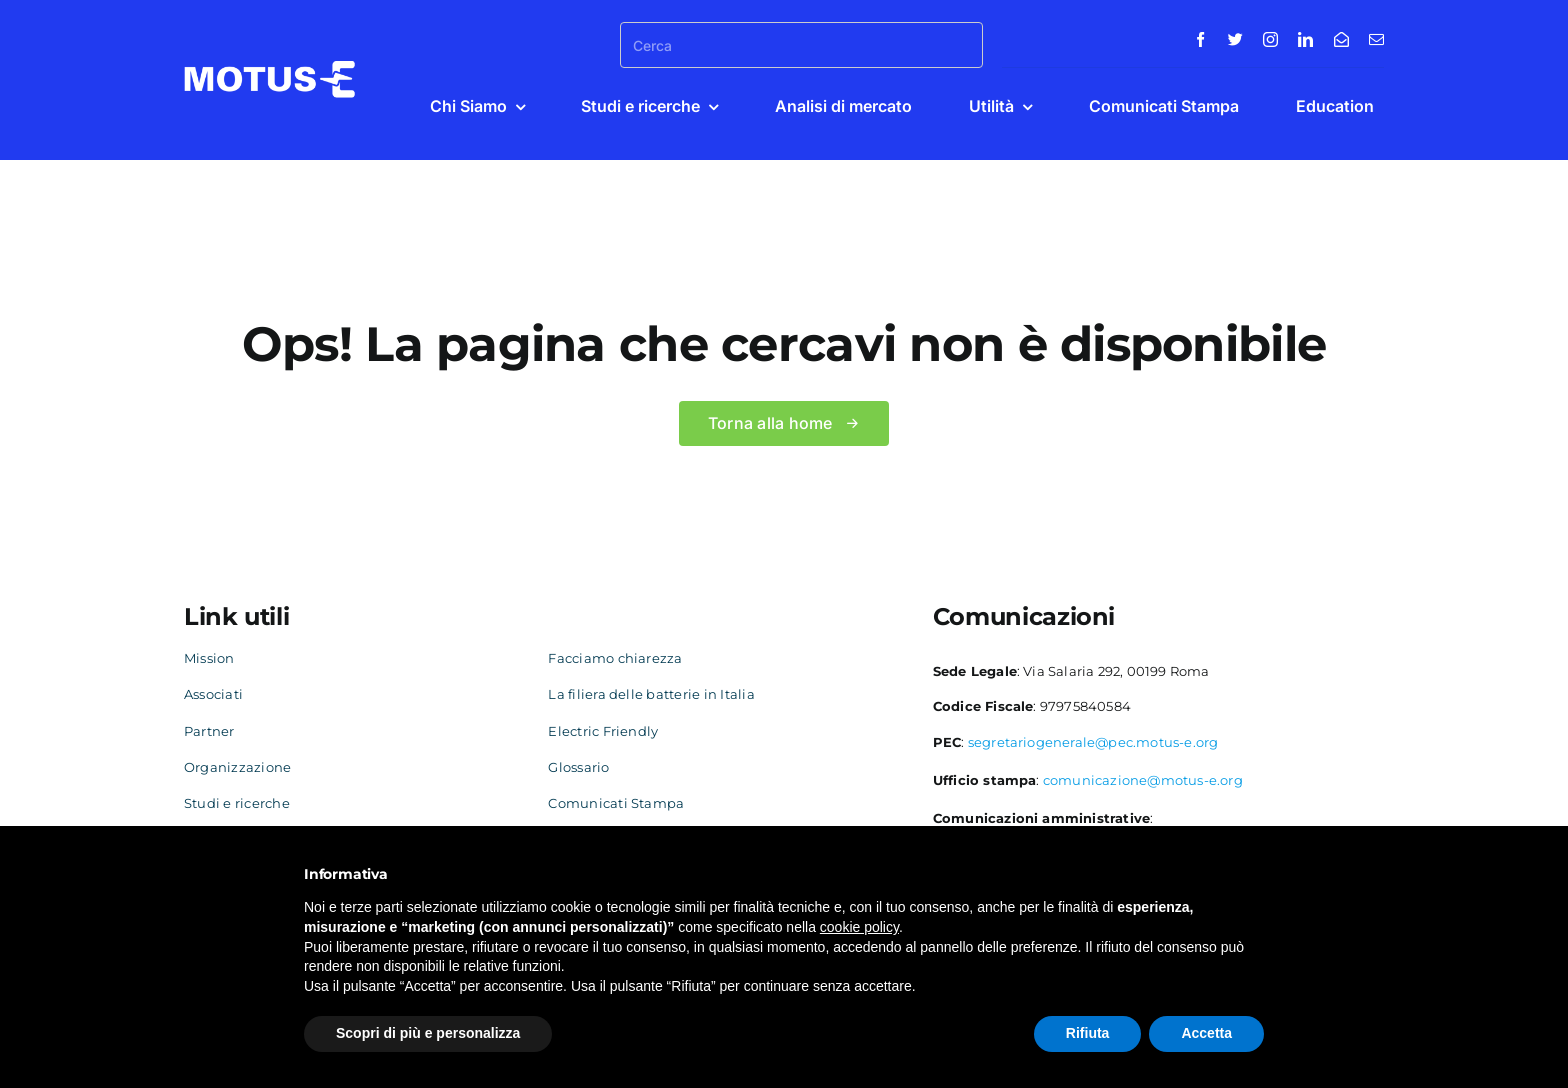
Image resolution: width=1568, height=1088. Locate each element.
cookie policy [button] (859, 927)
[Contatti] (1341, 39)
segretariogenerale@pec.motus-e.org (1093, 742)
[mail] (1376, 39)
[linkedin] (1305, 39)
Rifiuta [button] (1088, 1033)
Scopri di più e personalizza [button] (428, 1033)
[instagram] (1270, 39)
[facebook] (1200, 39)
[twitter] (1235, 39)
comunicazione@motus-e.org (1143, 780)
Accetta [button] (1206, 1033)
